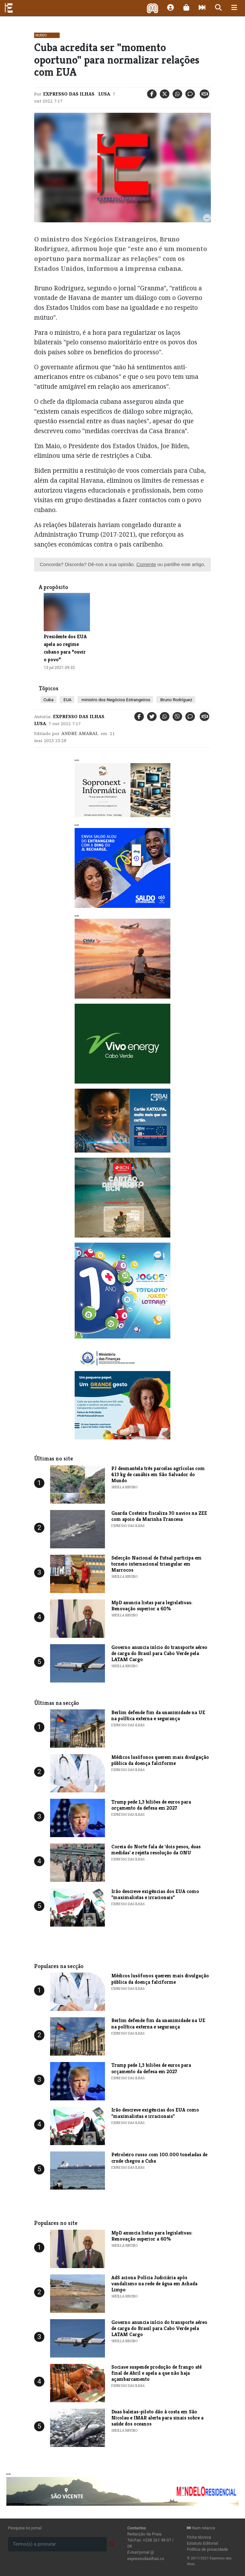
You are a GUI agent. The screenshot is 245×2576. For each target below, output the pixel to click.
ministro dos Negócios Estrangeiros (115, 699)
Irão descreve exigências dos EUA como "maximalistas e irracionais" (155, 1894)
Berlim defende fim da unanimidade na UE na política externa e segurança (158, 1715)
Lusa (103, 94)
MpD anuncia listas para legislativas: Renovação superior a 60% (151, 1605)
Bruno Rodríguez (175, 699)
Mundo (41, 35)
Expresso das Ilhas (68, 94)
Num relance (201, 2528)
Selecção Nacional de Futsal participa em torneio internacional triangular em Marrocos (156, 1563)
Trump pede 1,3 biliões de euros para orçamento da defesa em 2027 (151, 1804)
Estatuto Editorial (202, 2543)
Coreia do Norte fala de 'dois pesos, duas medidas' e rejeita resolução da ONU (156, 1849)
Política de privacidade (207, 2549)
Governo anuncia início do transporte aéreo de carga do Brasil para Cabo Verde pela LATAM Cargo (159, 1653)
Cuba (48, 699)
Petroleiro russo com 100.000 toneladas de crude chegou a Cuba (159, 2157)
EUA (67, 699)
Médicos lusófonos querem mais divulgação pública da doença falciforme (160, 1760)
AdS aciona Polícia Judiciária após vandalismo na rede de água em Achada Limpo (154, 2283)
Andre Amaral (79, 733)
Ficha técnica (199, 2537)
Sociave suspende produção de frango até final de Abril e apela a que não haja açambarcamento (156, 2373)
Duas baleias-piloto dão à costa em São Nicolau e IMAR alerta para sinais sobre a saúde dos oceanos (157, 2417)
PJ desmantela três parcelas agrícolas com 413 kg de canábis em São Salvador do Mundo (158, 1474)
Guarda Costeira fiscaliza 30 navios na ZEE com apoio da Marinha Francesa (159, 1516)
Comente (146, 564)
